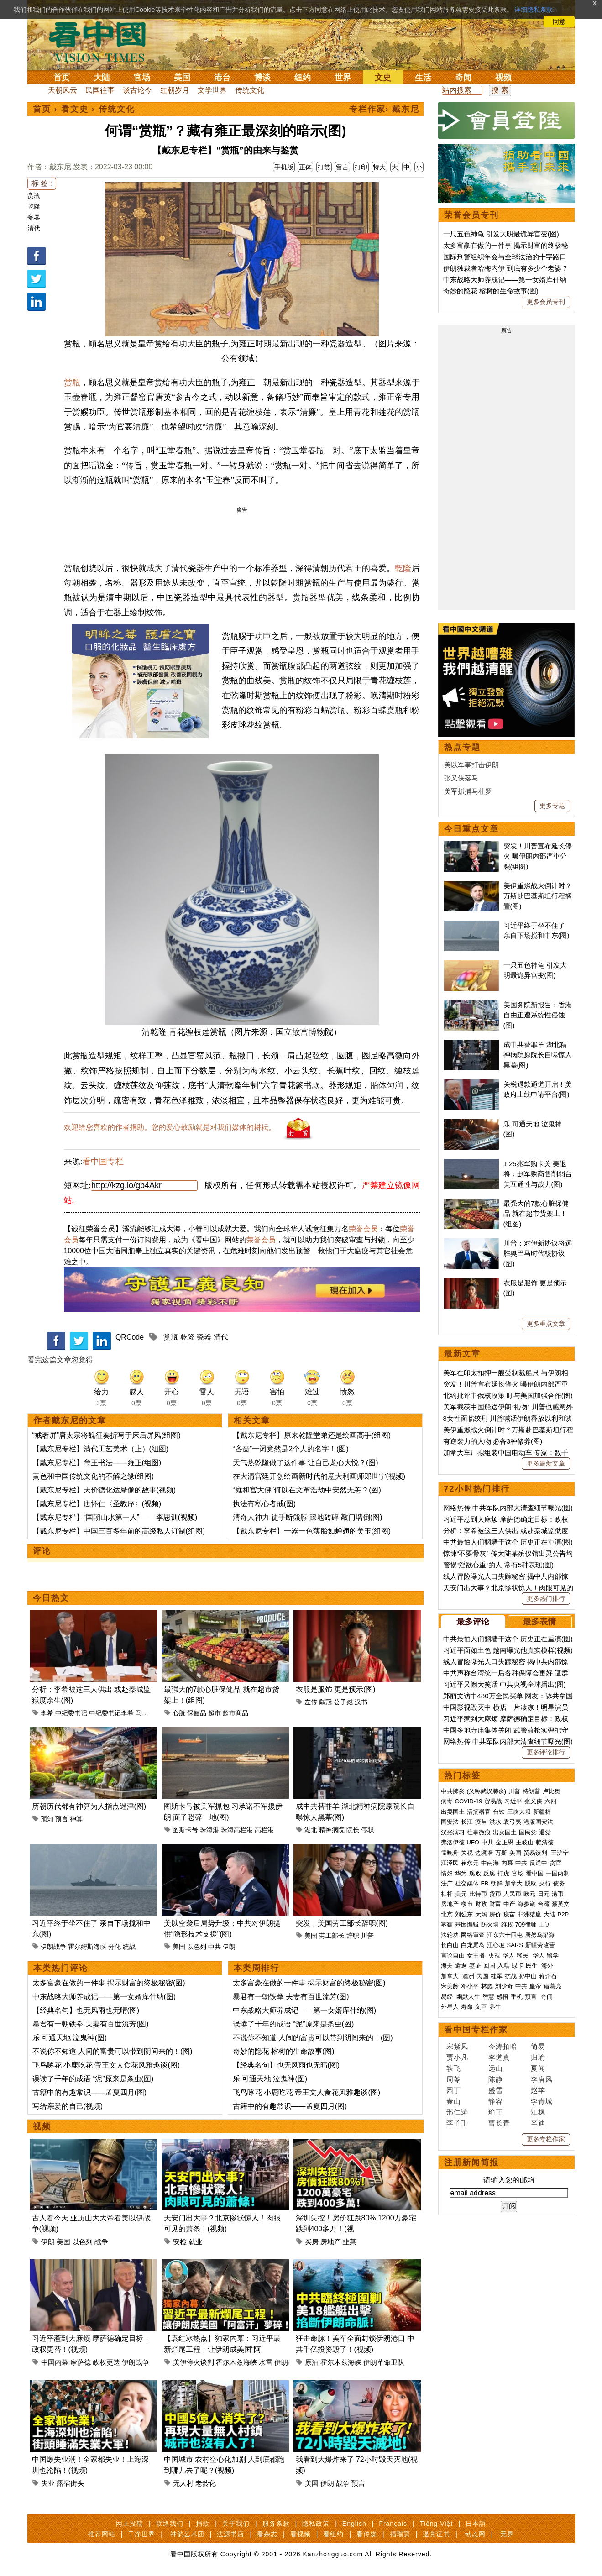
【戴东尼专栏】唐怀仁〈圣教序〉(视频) (97, 1504)
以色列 (196, 1946)
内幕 (507, 1862)
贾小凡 (457, 2057)
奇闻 (463, 77)
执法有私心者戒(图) (264, 1504)
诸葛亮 (552, 1986)
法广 (447, 1883)
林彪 (487, 1986)
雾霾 (447, 1924)
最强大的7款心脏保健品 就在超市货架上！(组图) (536, 1213)
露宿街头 (70, 2483)
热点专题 (462, 747)
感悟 (502, 1996)
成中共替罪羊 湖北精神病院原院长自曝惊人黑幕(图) (537, 1055)
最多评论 (472, 1621)
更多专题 (552, 805)
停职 (367, 1829)
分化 (114, 1946)
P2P (563, 1914)
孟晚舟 (450, 1852)
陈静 (495, 2079)
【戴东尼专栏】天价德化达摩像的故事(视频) (104, 1490)
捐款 (202, 2523)
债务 (559, 1883)
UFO (473, 1842)
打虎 (503, 1873)
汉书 (361, 1702)
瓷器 (33, 217)
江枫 (538, 2112)
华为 (461, 1873)
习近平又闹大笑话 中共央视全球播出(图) (504, 1684)
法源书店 (230, 2534)
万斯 (501, 1852)
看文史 (75, 109)
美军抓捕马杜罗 (468, 791)
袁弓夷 (512, 1821)
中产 (509, 1904)
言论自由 (453, 1955)
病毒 (447, 1801)
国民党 (528, 1832)
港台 (222, 77)
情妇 (447, 1873)
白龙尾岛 (473, 1945)
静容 (495, 2101)
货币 (495, 1893)
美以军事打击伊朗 (471, 765)
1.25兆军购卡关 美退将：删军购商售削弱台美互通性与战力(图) (537, 1174)
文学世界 (212, 90)
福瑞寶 (400, 2534)
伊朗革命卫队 (383, 2362)
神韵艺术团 (187, 2534)
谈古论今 (137, 90)
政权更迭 (106, 2362)
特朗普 (531, 1791)
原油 (312, 2362)
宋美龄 (450, 1986)
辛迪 (538, 2123)
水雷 (265, 2362)
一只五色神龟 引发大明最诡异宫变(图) (501, 234)
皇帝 (535, 1986)
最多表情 (539, 1621)
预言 (61, 1818)
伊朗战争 (53, 1946)
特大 (379, 167)
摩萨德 (80, 2362)
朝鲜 (497, 1883)
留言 (342, 167)
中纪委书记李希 (111, 1713)
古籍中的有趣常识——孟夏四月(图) (89, 2092)
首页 (61, 77)
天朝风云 (62, 90)
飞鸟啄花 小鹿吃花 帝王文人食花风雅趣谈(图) (106, 2065)
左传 (310, 1702)
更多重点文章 (546, 1323)
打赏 (324, 167)
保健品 (196, 1713)
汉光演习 (453, 1832)
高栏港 (264, 1829)
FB (485, 1883)
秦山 (453, 2101)
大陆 (102, 77)
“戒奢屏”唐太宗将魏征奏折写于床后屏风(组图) (106, 1435)
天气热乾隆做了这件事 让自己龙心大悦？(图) (305, 1462)
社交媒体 (467, 1883)
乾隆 (33, 206)
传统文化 (249, 90)
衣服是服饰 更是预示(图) (336, 1689)
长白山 (450, 1945)
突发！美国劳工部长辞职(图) (342, 1923)
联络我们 (169, 2523)
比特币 (478, 1893)
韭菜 (349, 2242)
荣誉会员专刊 (471, 215)
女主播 (477, 1955)
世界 (343, 77)
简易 (538, 2046)
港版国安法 (538, 1821)
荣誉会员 (363, 1229)
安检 (180, 2242)
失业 (48, 2483)
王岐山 (525, 1842)
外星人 (450, 2006)
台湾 (544, 1904)
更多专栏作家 (546, 2139)
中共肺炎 (453, 1791)
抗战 (511, 1976)
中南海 (490, 1862)
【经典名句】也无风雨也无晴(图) (86, 2010)
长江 (467, 1821)
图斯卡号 (185, 1829)
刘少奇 (504, 1986)
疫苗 (481, 1821)
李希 (47, 1713)
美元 (461, 1893)
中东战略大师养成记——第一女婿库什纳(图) (104, 1996)
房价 (495, 1914)
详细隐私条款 (533, 9)
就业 (195, 2242)
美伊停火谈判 (193, 2362)
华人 (508, 1955)
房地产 (330, 2242)
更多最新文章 (546, 1463)
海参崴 (526, 1904)
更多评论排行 (546, 1752)
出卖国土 (453, 1811)
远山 (495, 2068)
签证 (475, 1965)
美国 (182, 77)
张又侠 (533, 1801)
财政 (481, 1904)
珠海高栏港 (237, 1829)
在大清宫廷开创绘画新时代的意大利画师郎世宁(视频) (319, 1476)
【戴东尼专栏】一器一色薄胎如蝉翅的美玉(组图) (312, 1531)
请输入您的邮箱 (508, 2180)
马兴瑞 (145, 1713)
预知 (47, 1818)
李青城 (542, 2101)
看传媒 (366, 2534)
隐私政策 (316, 2523)
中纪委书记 (71, 1713)
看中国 (103, 41)
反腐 (489, 1873)
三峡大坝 (519, 1811)
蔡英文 (561, 1904)
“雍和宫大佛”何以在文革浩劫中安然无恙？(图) (307, 1490)
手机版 (283, 167)
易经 (448, 1996)
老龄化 (205, 2483)
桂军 (497, 1976)
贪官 (555, 1862)
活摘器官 (479, 1811)
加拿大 (514, 1883)
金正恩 (504, 1842)
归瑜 (538, 2057)
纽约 (302, 77)
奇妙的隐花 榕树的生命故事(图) (284, 2051)
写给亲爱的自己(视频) (67, 2106)
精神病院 (332, 1829)
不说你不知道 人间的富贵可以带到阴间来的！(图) (112, 2051)
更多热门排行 (546, 1598)
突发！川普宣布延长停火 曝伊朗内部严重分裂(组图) (537, 856)
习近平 (513, 1801)
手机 (517, 1996)
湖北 (310, 1829)
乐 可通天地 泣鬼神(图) (69, 2038)
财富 (495, 1904)
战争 (101, 2242)
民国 (482, 1976)
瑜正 (495, 2112)
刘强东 (464, 1914)
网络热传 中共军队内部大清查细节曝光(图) (508, 1508)
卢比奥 (551, 1791)
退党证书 (436, 2534)
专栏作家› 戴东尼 (384, 109)
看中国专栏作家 (476, 2029)
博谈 (262, 77)
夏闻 (538, 2068)
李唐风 (542, 2079)
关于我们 (236, 2523)
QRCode (129, 1337)
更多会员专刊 (546, 301)
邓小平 (470, 1986)
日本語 (476, 2523)
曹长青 (499, 2123)
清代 (33, 228)
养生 (495, 2006)
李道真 (499, 2057)
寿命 (467, 2006)
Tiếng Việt (436, 2523)
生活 (423, 77)
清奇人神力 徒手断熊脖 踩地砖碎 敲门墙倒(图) (307, 1517)
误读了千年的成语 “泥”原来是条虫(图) (93, 2079)
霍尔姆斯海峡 (87, 1946)
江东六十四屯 (505, 1935)
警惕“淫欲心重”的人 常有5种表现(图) (498, 1565)
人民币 (512, 1893)
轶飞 (453, 2068)
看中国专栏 (103, 1161)
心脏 (179, 1713)
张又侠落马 (461, 778)
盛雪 (495, 2090)
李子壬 (457, 2123)
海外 (548, 1965)
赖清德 (545, 1842)
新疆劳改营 (540, 1945)
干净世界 (141, 2534)
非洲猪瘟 (529, 1914)
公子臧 (343, 1702)
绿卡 (517, 1965)
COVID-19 (468, 1801)
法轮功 (450, 1935)
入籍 (503, 1965)
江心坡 (496, 1945)
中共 (214, 1946)
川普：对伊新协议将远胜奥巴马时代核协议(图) (537, 1253)
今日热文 (51, 1597)
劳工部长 (332, 1935)
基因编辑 (467, 1924)
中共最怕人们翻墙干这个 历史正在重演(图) (508, 1542)
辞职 (352, 1935)
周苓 (453, 2079)
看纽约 (333, 2534)
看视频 (300, 2534)
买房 (312, 2242)
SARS (515, 1945)
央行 (545, 1883)
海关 (447, 1965)
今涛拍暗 (503, 2046)
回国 (489, 1965)
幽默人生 (468, 1996)
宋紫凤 (457, 2046)
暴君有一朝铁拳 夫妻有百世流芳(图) (90, 2024)
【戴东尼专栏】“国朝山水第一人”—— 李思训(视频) (115, 1517)
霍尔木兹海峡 (236, 2362)
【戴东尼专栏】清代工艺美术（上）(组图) (100, 1449)
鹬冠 (325, 1702)
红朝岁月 (174, 90)
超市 (214, 1713)
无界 (507, 2534)
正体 (305, 167)
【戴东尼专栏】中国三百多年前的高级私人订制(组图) (118, 1531)
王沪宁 (560, 1852)
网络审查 (473, 1935)
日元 (544, 1893)
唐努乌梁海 (540, 1935)
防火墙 (490, 1924)
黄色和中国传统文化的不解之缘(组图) (93, 1476)
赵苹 (538, 2090)
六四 (550, 1801)
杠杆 (447, 1893)
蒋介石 (549, 1976)
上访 (545, 1924)
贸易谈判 (536, 1852)
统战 (129, 1946)
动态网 (475, 2534)
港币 (558, 1893)
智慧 (488, 1996)
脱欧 (531, 1883)
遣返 (461, 1965)
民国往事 (100, 90)
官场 (142, 77)
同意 (559, 21)
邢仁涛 (457, 2112)
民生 (532, 1965)
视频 (503, 77)
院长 (352, 1829)
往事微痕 (479, 1832)
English (354, 2523)
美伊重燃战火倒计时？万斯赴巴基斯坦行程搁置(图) (537, 896)
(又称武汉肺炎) (487, 1791)
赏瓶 (33, 195)
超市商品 (235, 1713)
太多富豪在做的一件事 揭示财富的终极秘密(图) (108, 1983)
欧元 (529, 1893)
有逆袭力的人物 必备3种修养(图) (493, 1441)
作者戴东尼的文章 (69, 1420)
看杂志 (267, 2534)
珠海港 (209, 1829)
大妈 (481, 1914)
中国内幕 (54, 2362)
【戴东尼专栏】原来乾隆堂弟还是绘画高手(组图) (312, 1435)
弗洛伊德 (453, 1842)
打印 (361, 167)
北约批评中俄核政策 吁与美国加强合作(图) (508, 1395)
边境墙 (484, 1852)
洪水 (495, 1821)
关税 (467, 1852)
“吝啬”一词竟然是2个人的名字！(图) (291, 1449)
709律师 (526, 1924)
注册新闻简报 (471, 2162)
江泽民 (450, 1862)
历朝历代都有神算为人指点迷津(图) (89, 1806)
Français (393, 2523)
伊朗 (229, 1946)
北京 (447, 1914)
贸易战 (493, 1801)
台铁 (499, 1811)
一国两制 (558, 1873)
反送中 (538, 1862)
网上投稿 (129, 2523)
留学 (553, 1955)
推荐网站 (101, 2534)
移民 (523, 1955)
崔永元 (470, 1862)
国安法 (450, 1821)
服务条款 (276, 2523)
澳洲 (468, 1976)
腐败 (475, 1873)
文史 (383, 77)
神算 (76, 1818)
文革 (481, 2006)
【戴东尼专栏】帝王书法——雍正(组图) (97, 1462)
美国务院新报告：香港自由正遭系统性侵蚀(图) (537, 1015)
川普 (367, 1935)
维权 (507, 1924)
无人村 (183, 2483)
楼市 (467, 1904)
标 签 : (41, 183)
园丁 (453, 2090)
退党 (545, 1832)
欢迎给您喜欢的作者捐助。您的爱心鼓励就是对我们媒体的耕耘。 (170, 1127)
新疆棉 (542, 1811)
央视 (494, 1955)
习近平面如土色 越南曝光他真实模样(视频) (508, 1650)
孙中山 (528, 1976)
